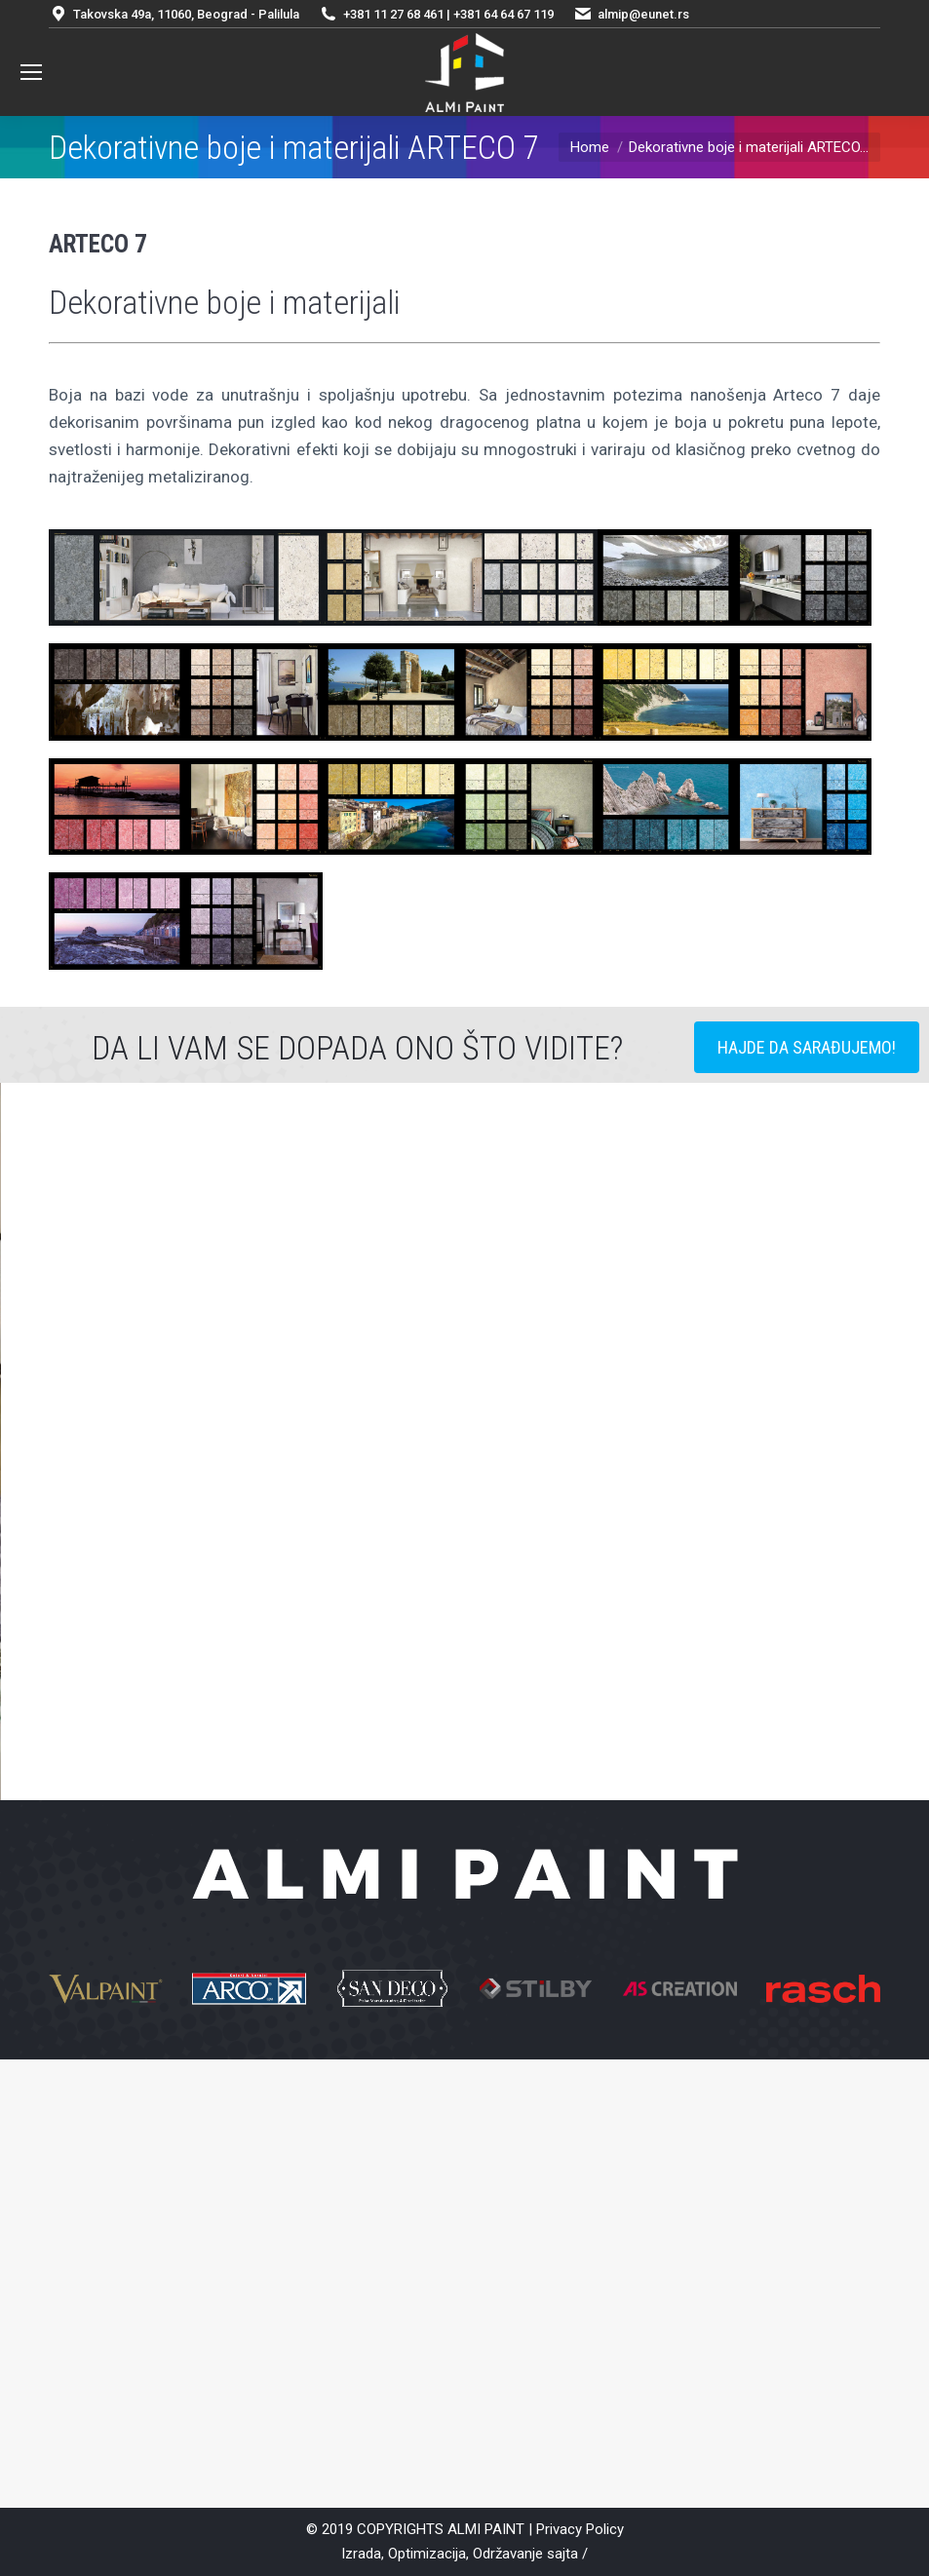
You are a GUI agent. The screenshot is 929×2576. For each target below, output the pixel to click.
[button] (187, 1512)
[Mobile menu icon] (31, 72)
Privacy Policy (580, 2529)
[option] (464, 1512)
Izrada (361, 2553)
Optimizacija (427, 2553)
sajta (562, 2553)
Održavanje (508, 2553)
